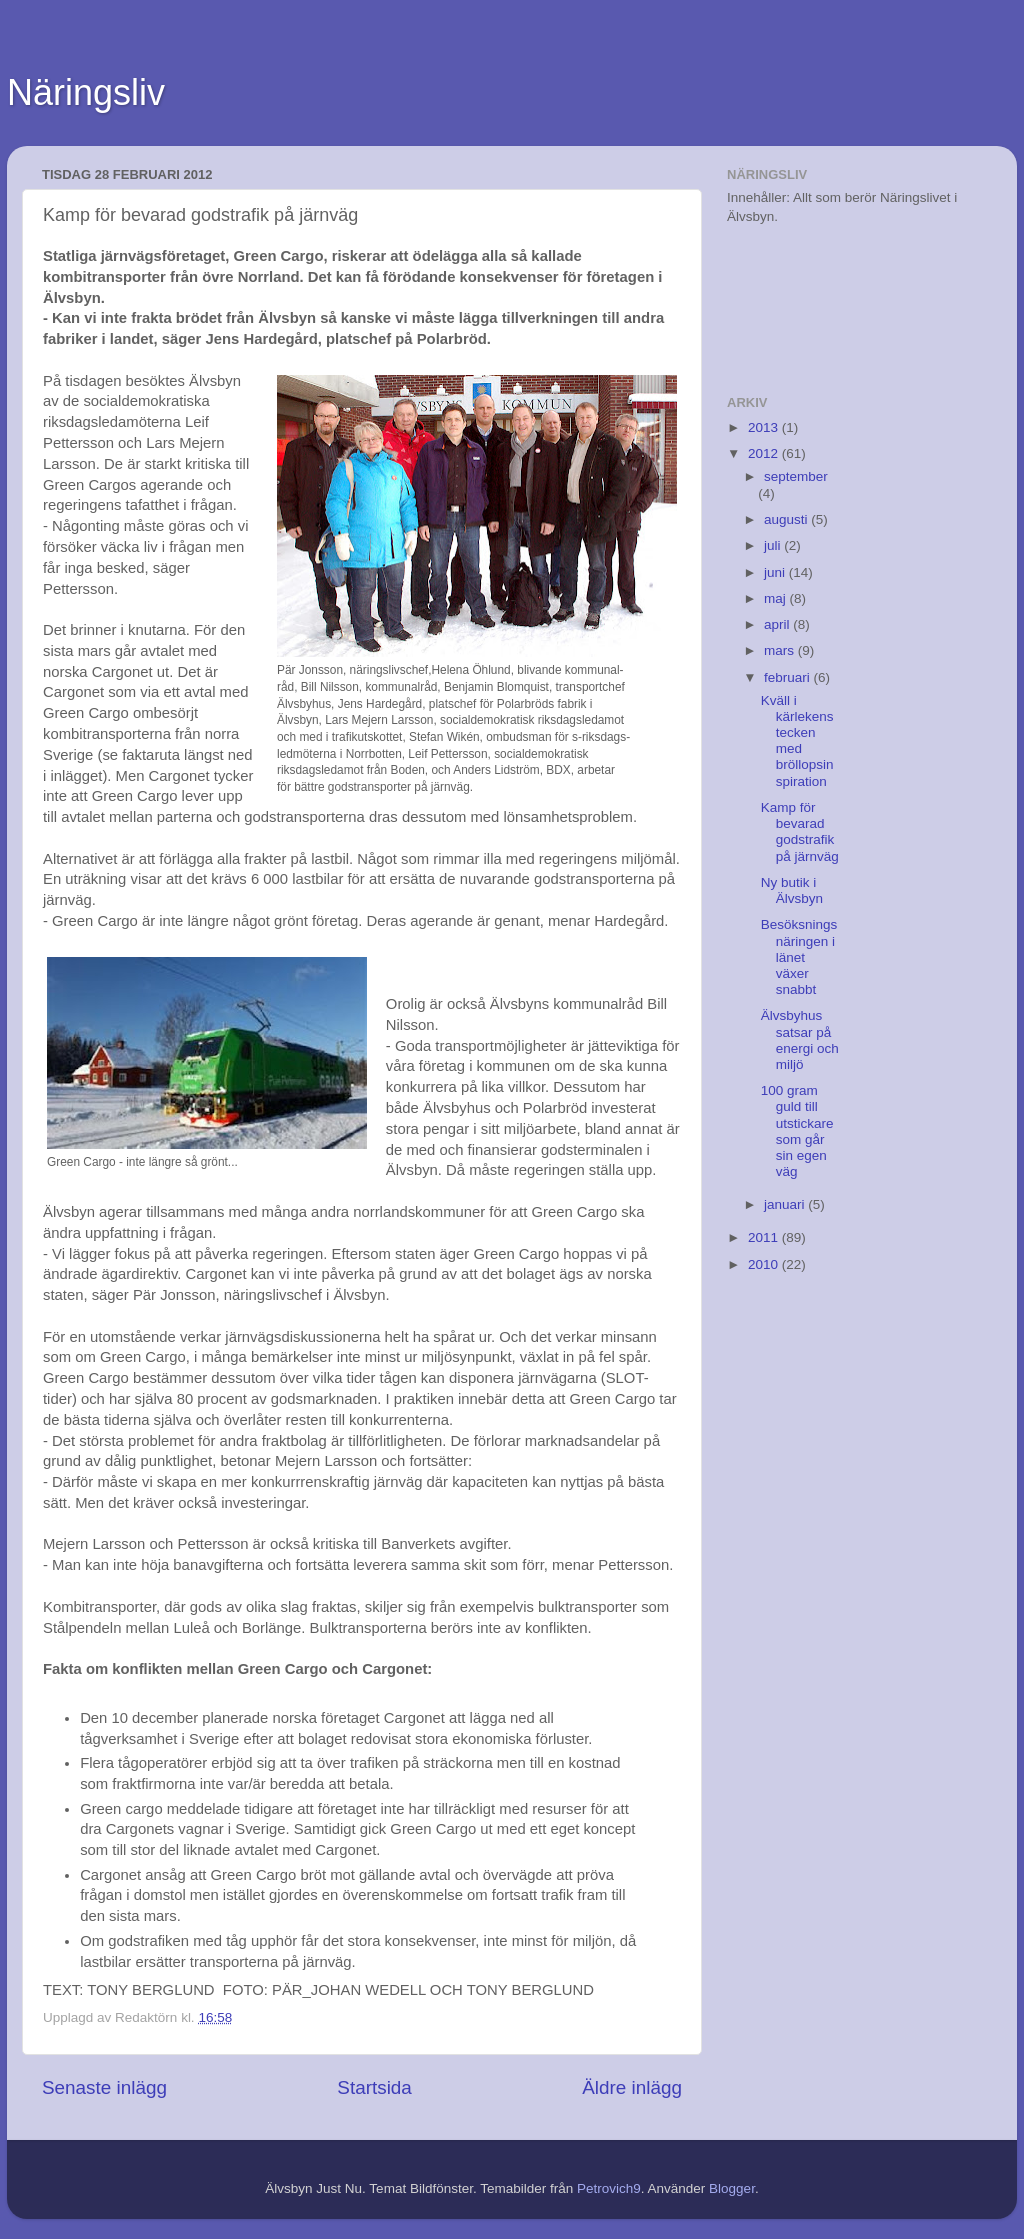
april (778, 624)
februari (789, 677)
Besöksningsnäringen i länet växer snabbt (799, 957)
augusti (787, 519)
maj (777, 598)
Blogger (732, 2188)
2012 (765, 453)
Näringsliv (86, 92)
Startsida (374, 2087)
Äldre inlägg (632, 2087)
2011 (765, 1237)
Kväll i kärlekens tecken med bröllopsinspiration (797, 741)
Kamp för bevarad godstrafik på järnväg (800, 832)
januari (786, 1204)
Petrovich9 (609, 2188)
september (796, 476)
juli (774, 545)
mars (781, 650)
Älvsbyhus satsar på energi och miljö (800, 1040)
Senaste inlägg (104, 2087)
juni (776, 572)
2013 (765, 427)
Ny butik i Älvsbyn (792, 890)
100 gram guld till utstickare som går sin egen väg (797, 1131)
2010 (765, 1264)
